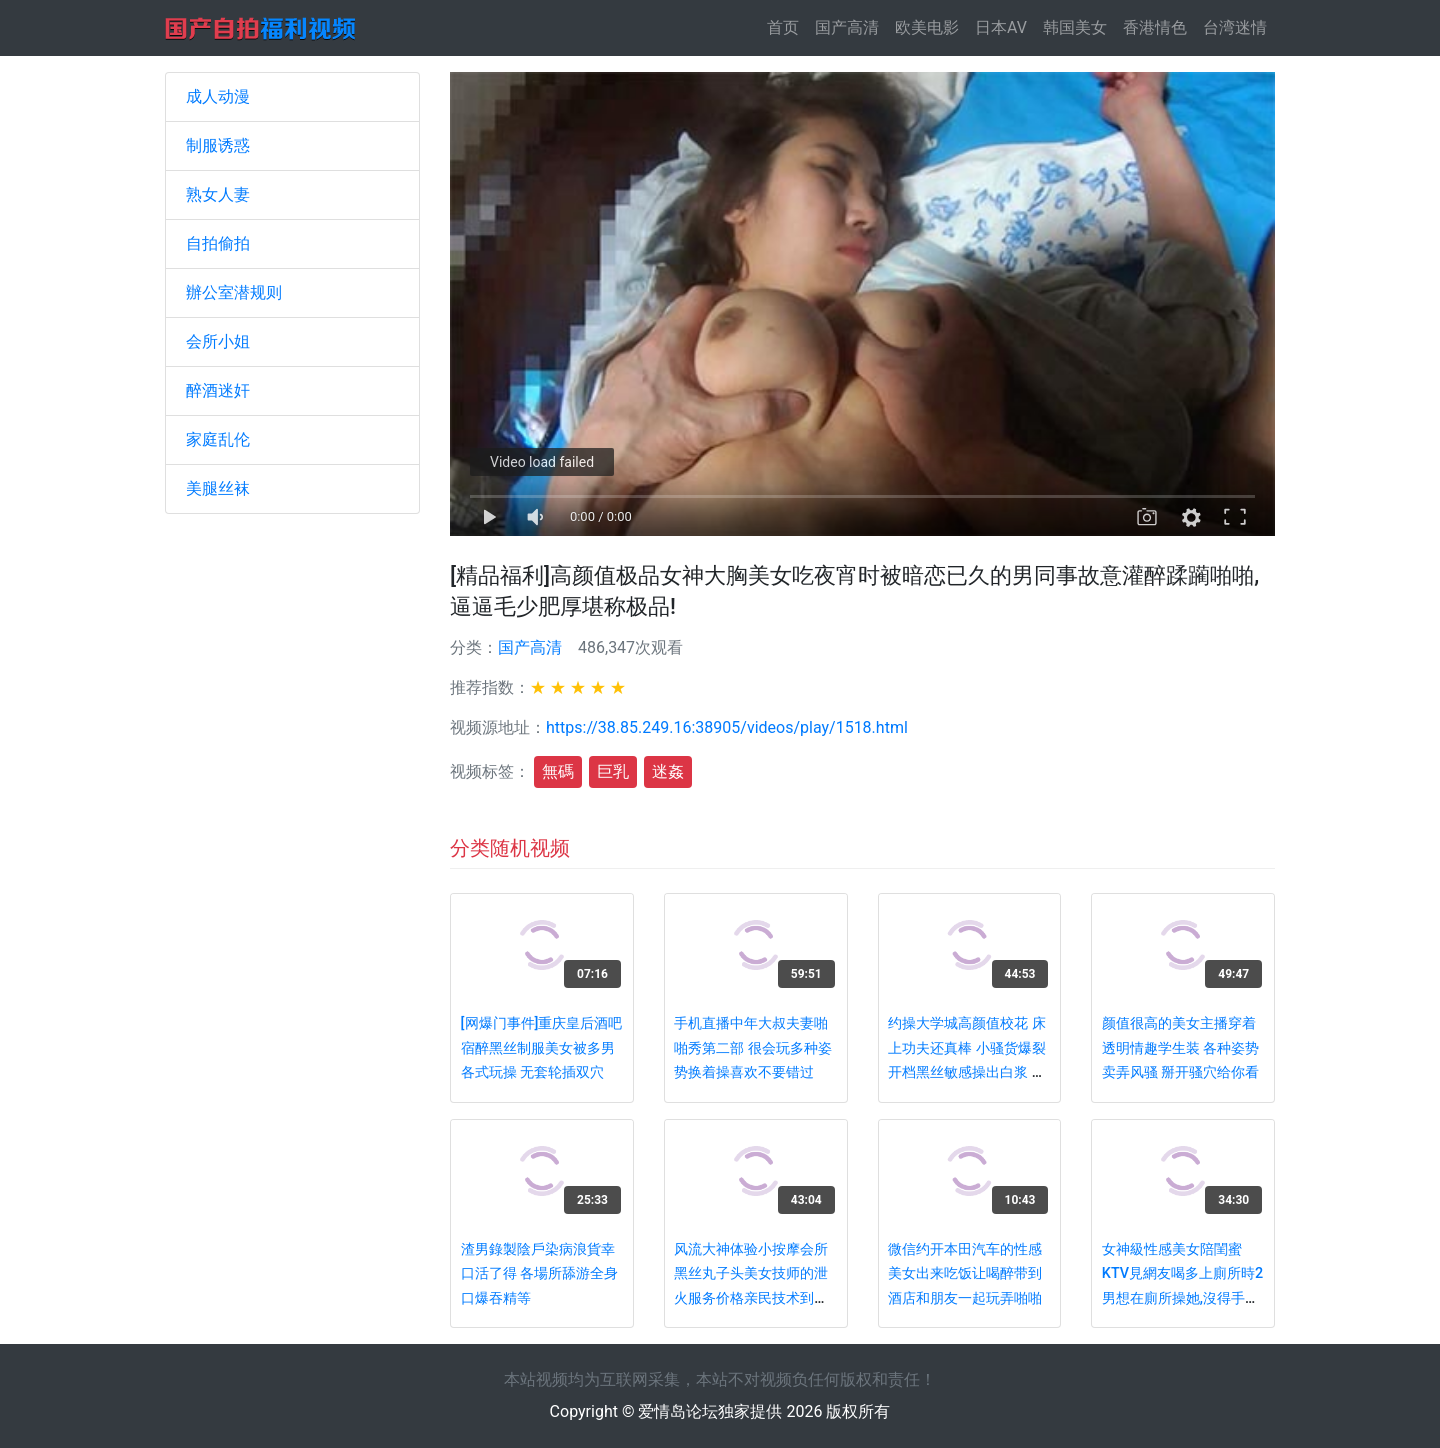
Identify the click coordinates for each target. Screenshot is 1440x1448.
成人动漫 (218, 96)
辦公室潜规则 (234, 292)
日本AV (1001, 27)
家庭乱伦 (218, 439)
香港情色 (1155, 27)
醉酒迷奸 (218, 390)
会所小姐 (218, 341)
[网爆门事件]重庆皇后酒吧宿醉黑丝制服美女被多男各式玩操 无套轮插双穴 (542, 1048)
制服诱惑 (218, 145)
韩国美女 (1075, 27)
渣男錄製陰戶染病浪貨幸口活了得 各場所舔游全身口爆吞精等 (540, 1274)
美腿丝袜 (218, 488)
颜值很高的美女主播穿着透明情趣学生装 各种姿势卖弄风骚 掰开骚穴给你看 (1181, 1048)
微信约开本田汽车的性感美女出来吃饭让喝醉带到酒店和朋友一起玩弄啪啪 (965, 1274)
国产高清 (847, 27)
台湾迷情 (1235, 27)
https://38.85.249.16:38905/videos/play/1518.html (727, 727)
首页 (787, 26)
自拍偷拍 (218, 243)
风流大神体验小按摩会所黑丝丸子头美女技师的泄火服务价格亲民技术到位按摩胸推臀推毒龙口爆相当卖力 (751, 1298)
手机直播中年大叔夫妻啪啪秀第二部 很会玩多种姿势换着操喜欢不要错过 (753, 1048)
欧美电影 (927, 27)
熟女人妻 (218, 194)
